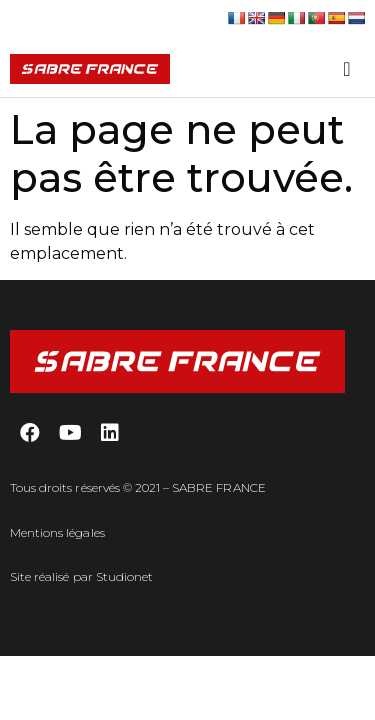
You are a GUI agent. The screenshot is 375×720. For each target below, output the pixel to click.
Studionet (124, 576)
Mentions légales (57, 532)
